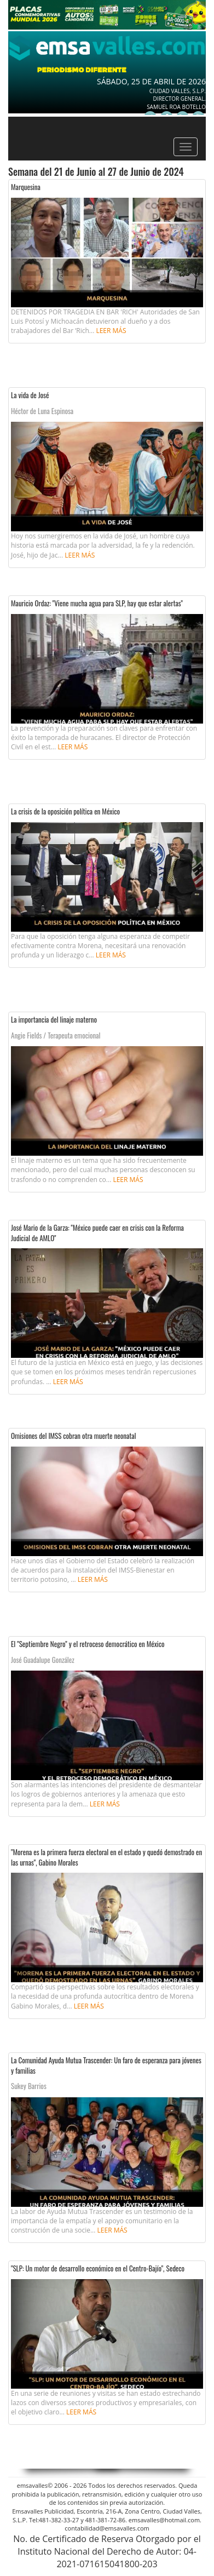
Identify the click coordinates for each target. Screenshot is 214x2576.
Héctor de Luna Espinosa (42, 410)
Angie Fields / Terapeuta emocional (56, 1035)
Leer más (111, 330)
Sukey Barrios (29, 2085)
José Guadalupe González (42, 1659)
